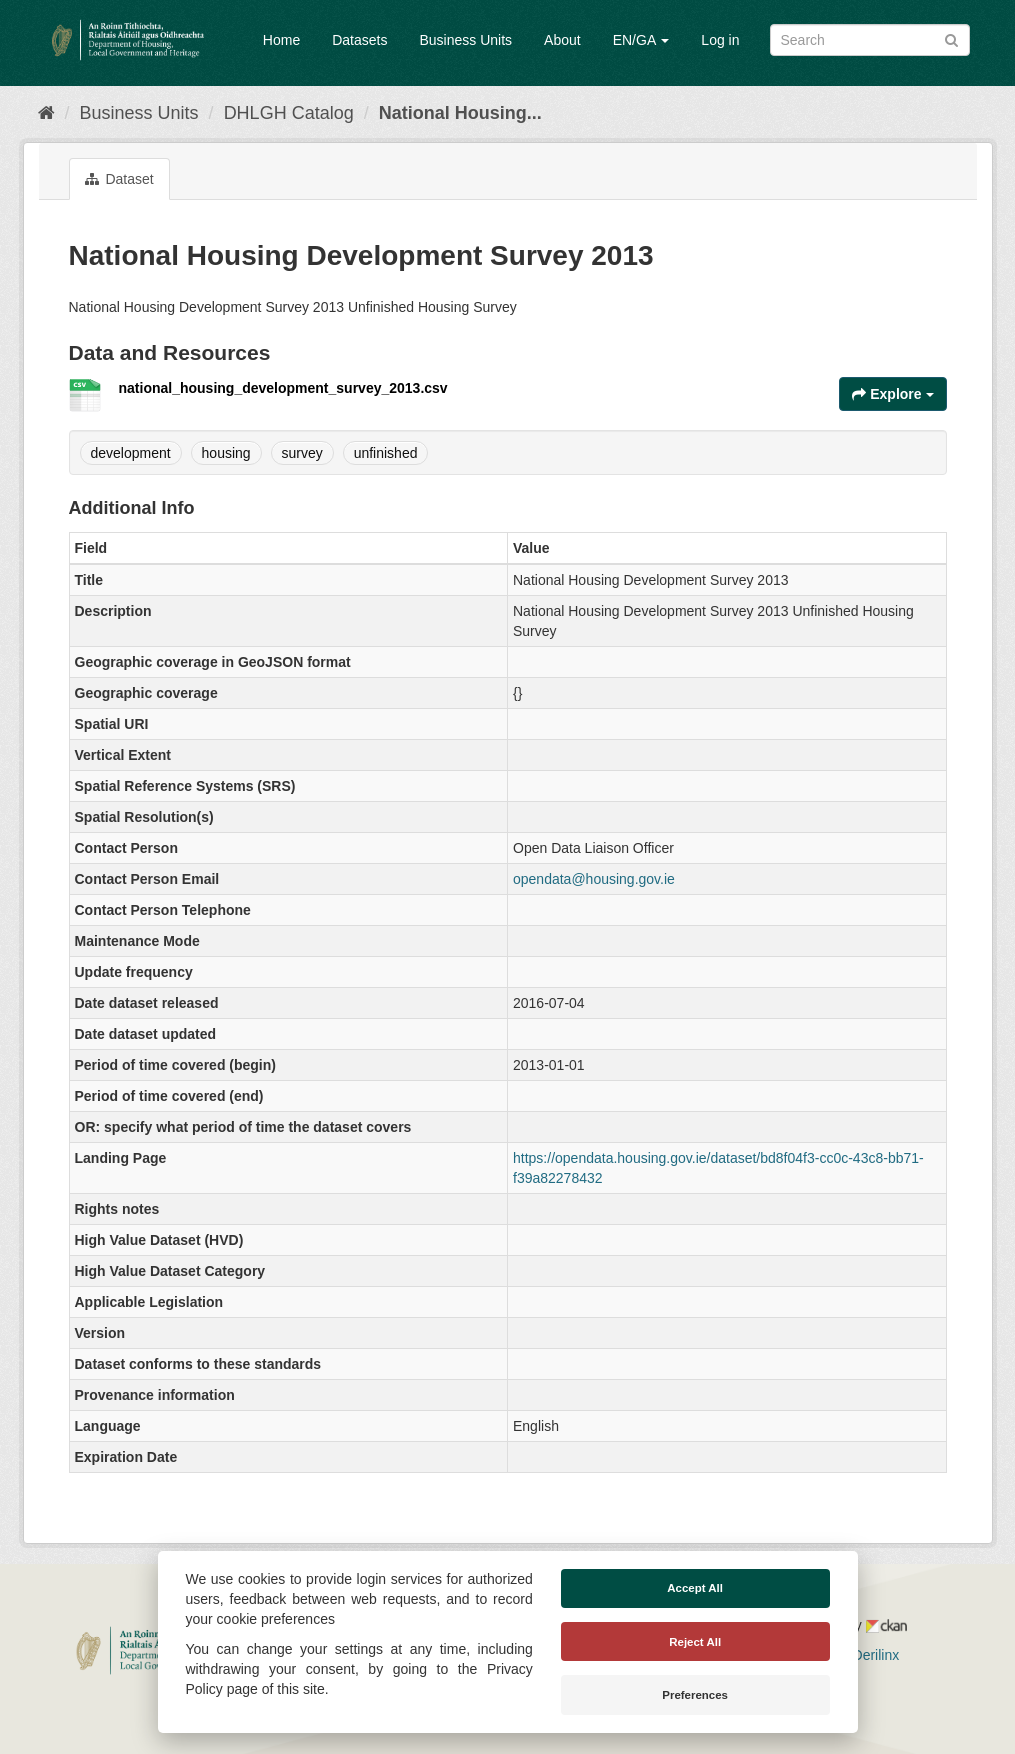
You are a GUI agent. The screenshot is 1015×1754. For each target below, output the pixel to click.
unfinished (386, 453)
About (562, 40)
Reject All (695, 1642)
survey (302, 453)
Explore (892, 394)
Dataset (119, 179)
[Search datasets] (870, 40)
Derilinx (867, 1655)
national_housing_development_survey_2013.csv (283, 388)
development (131, 453)
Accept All (695, 1588)
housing (226, 453)
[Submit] (951, 38)
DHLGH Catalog (289, 113)
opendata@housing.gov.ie (594, 879)
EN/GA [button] (641, 40)
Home (281, 40)
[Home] (46, 113)
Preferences (695, 1695)
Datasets (359, 40)
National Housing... (460, 113)
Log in (720, 40)
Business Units (465, 40)
